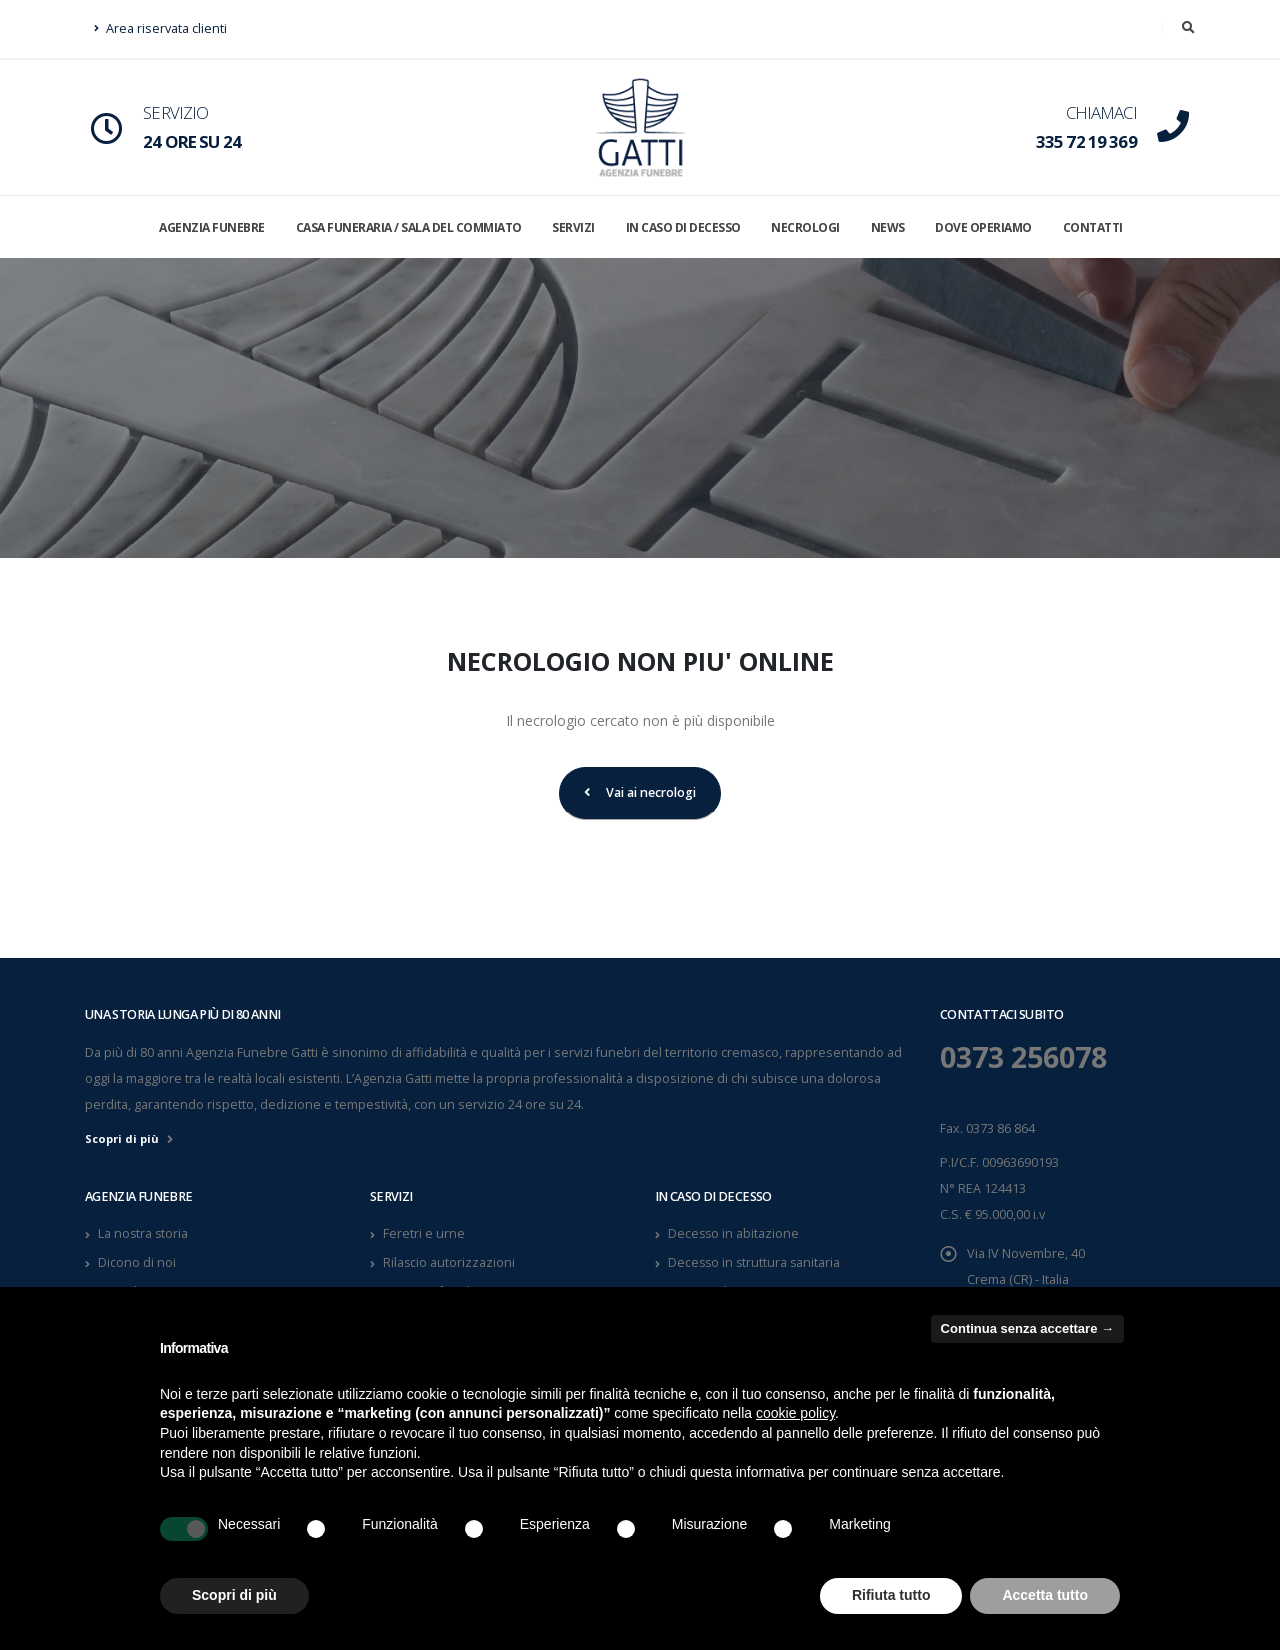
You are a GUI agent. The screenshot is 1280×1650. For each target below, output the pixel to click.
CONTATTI (1093, 227)
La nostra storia (144, 1233)
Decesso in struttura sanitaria (756, 1262)
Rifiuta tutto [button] (891, 1595)
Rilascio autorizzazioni (449, 1262)
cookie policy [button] (795, 1413)
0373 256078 (1029, 1056)
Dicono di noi (137, 1262)
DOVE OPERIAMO (983, 227)
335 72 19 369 (1086, 141)
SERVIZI (573, 227)
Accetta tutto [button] (1045, 1595)
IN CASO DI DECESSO (683, 227)
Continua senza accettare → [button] (1027, 1328)
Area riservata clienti (160, 28)
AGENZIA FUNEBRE (212, 227)
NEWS (888, 227)
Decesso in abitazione (734, 1233)
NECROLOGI (805, 227)
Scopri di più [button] (234, 1595)
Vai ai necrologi (640, 792)
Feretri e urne (424, 1233)
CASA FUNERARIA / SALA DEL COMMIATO (409, 227)
